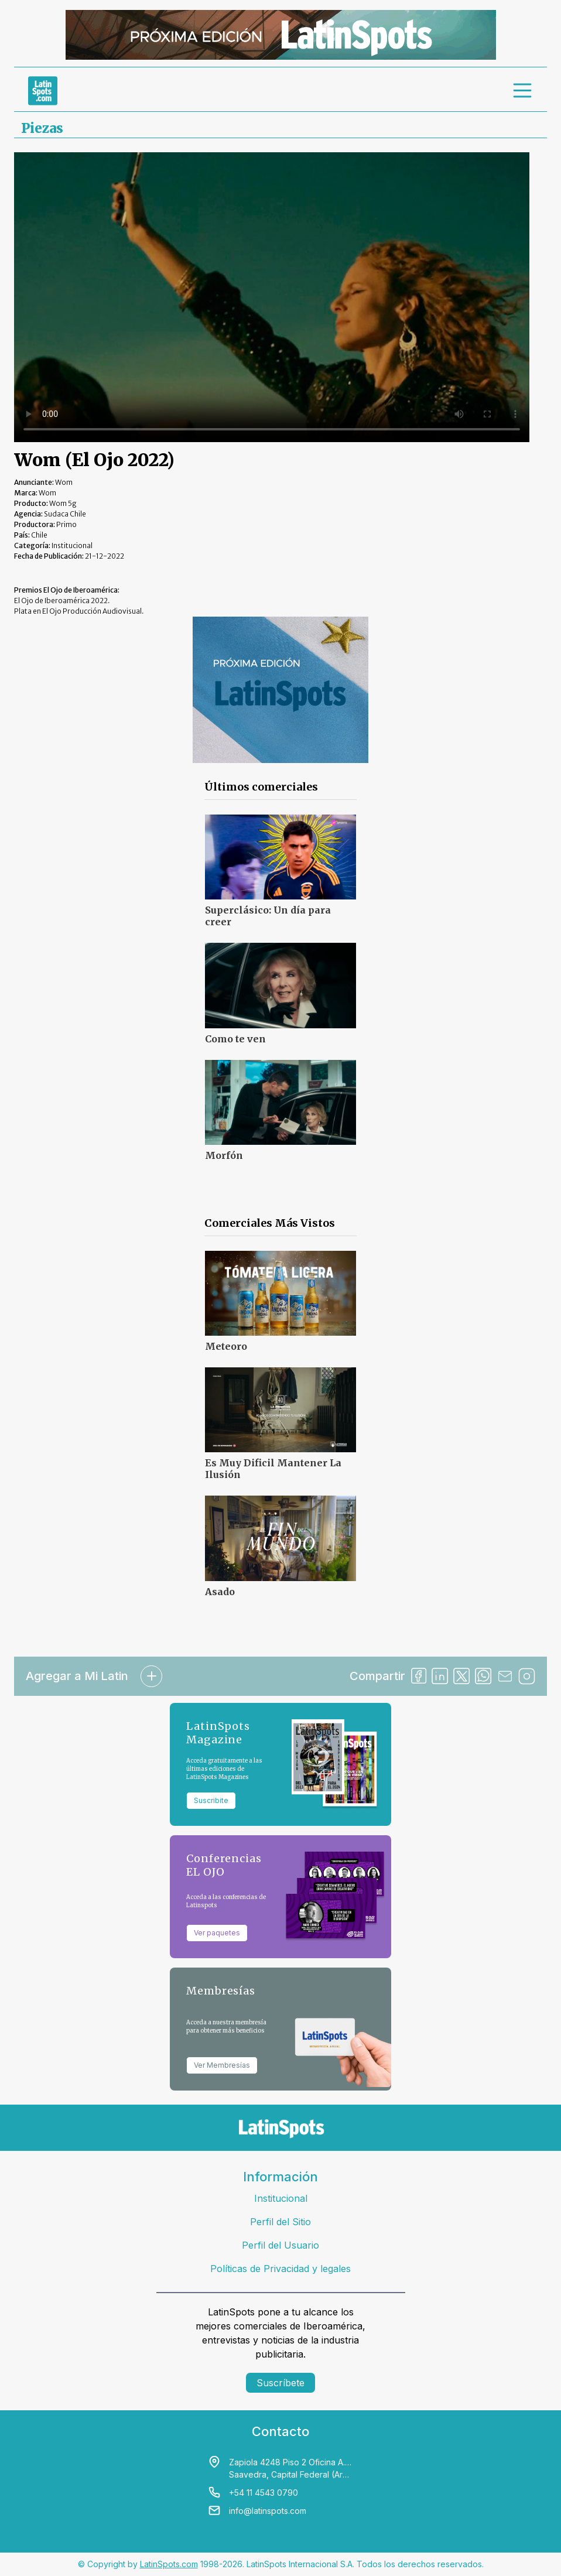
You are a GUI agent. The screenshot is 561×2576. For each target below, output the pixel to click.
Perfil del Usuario (280, 2245)
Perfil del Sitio (280, 2222)
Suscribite (211, 1800)
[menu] (523, 90)
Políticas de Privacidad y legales (280, 2268)
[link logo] (42, 90)
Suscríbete (280, 2383)
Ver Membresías (222, 2065)
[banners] (281, 35)
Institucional (280, 2198)
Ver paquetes (217, 1932)
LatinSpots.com (169, 2564)
